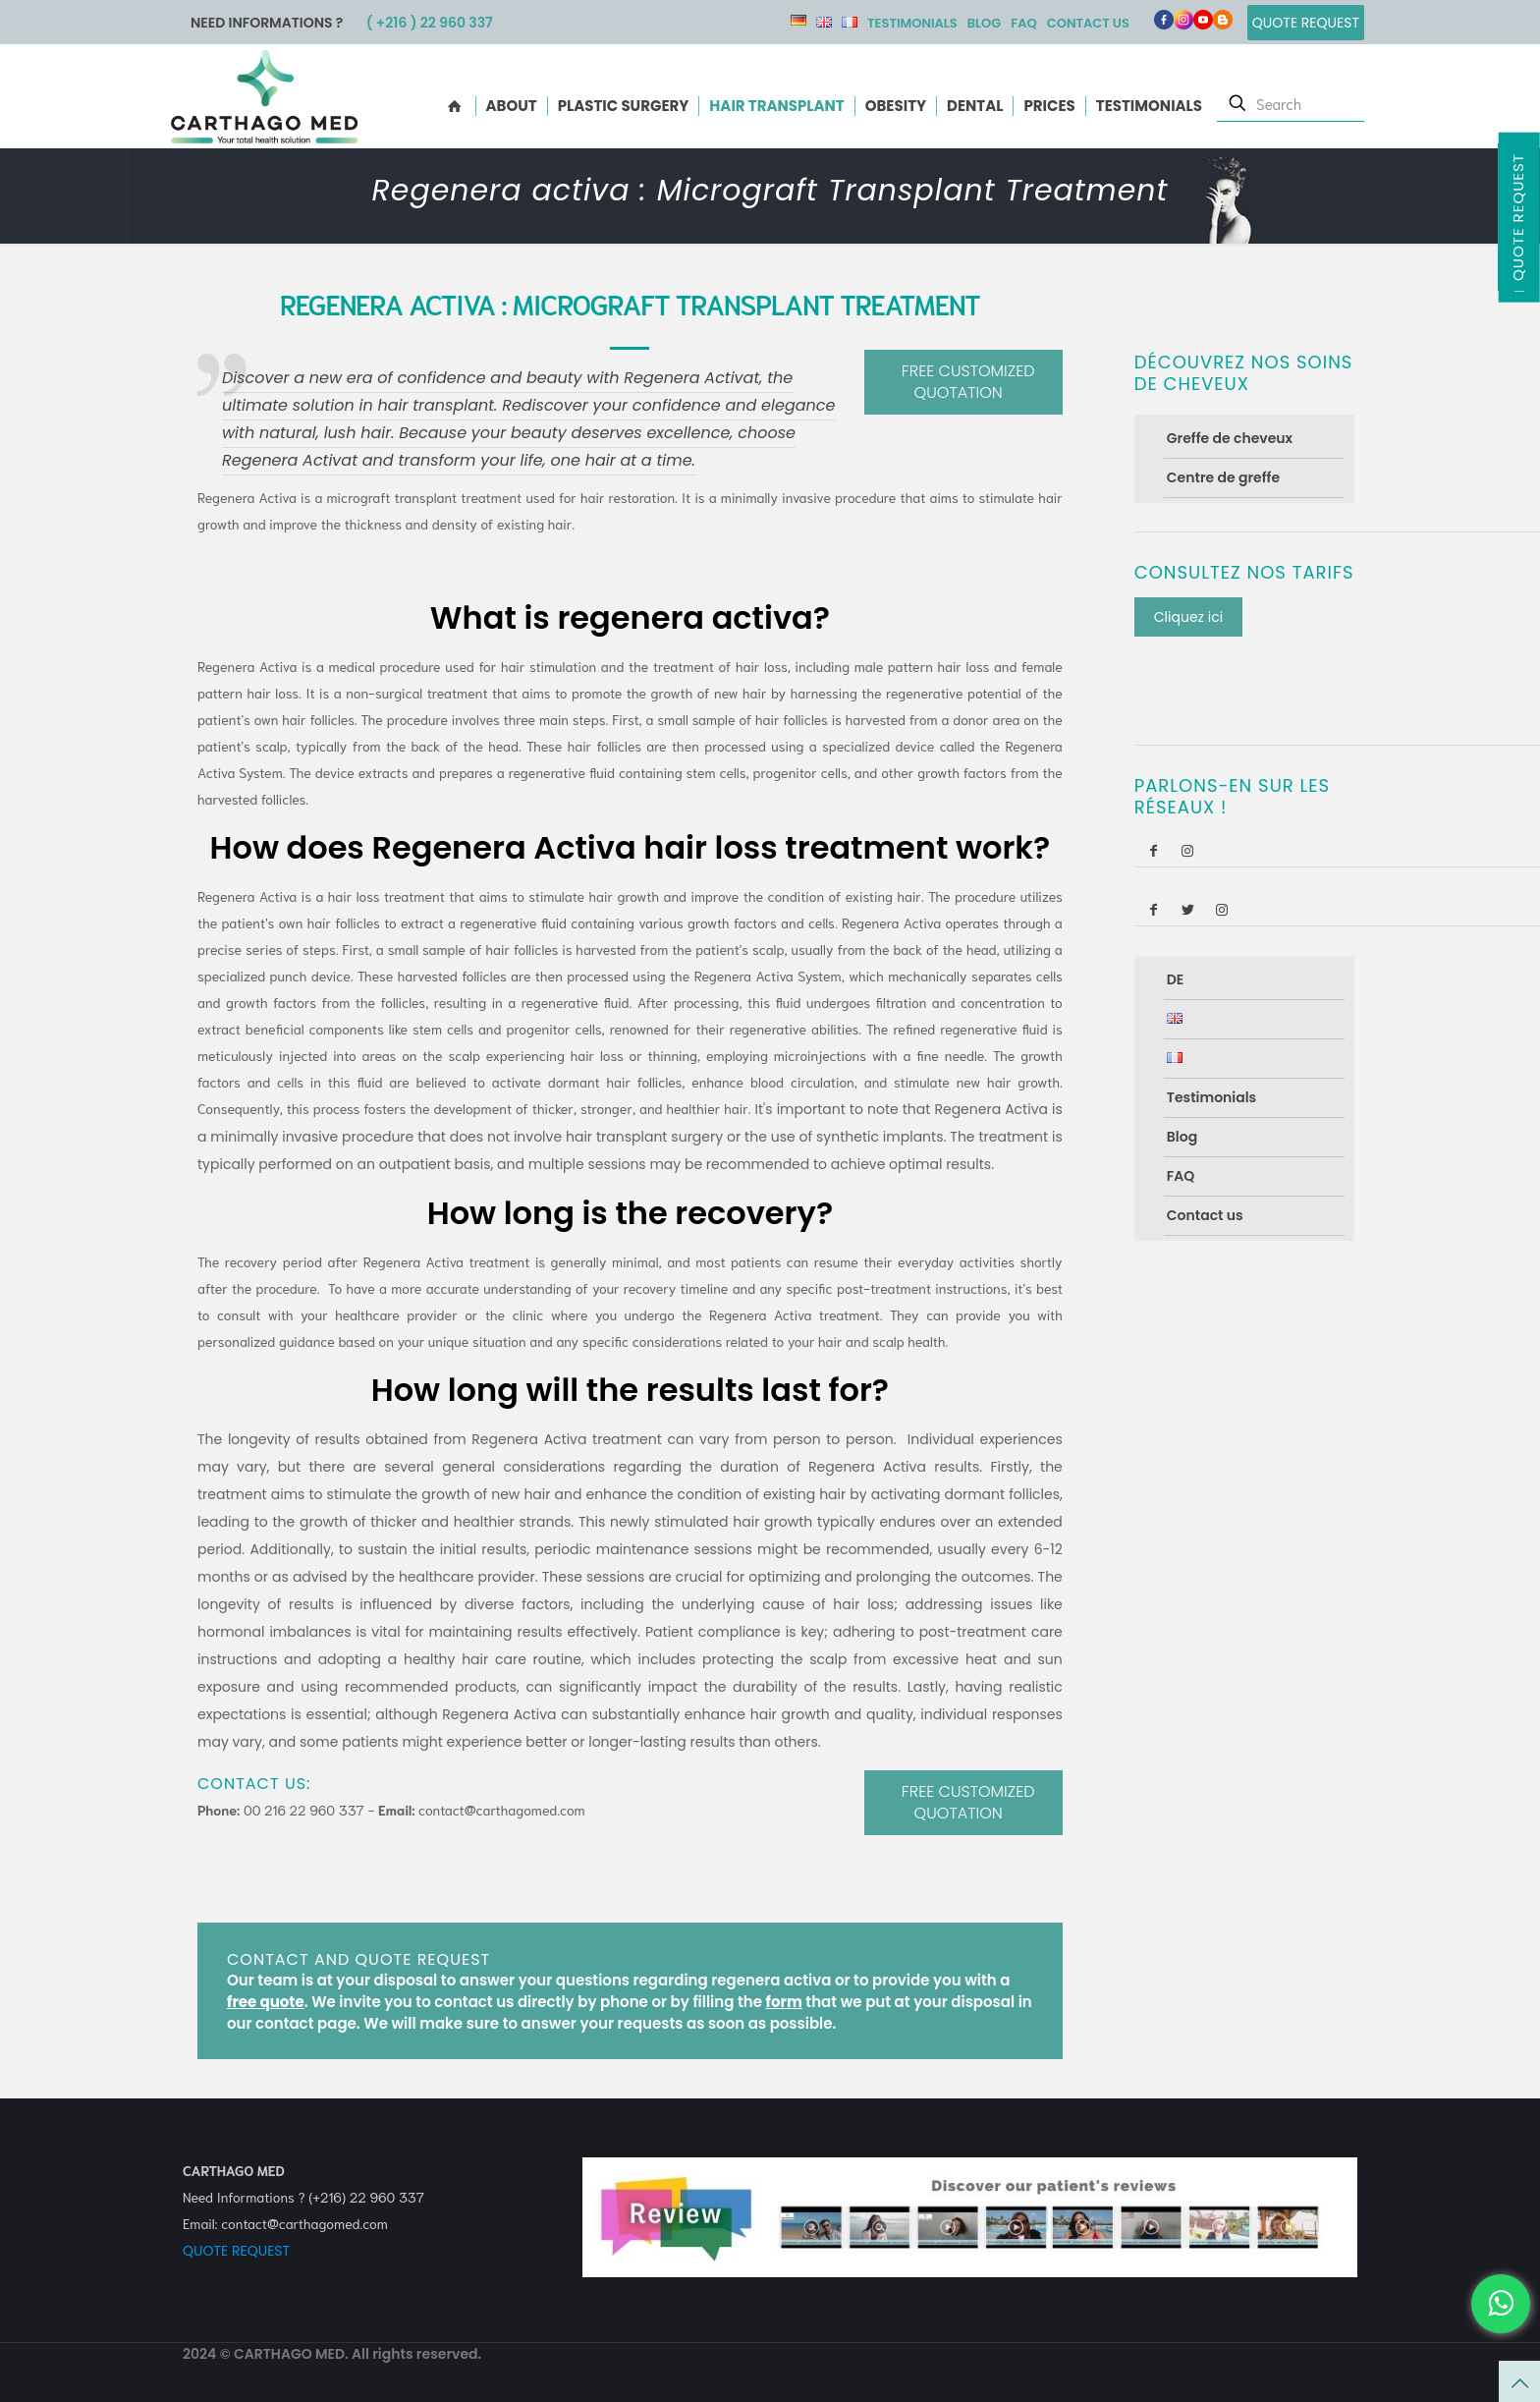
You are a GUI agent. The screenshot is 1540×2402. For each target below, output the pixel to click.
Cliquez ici (1188, 617)
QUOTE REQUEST (236, 2251)
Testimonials (912, 23)
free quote (265, 2001)
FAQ (1023, 23)
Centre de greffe (1223, 477)
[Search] (1290, 103)
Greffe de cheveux (1229, 438)
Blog (984, 23)
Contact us (1088, 23)
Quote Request (1518, 217)
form (784, 2001)
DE (798, 20)
